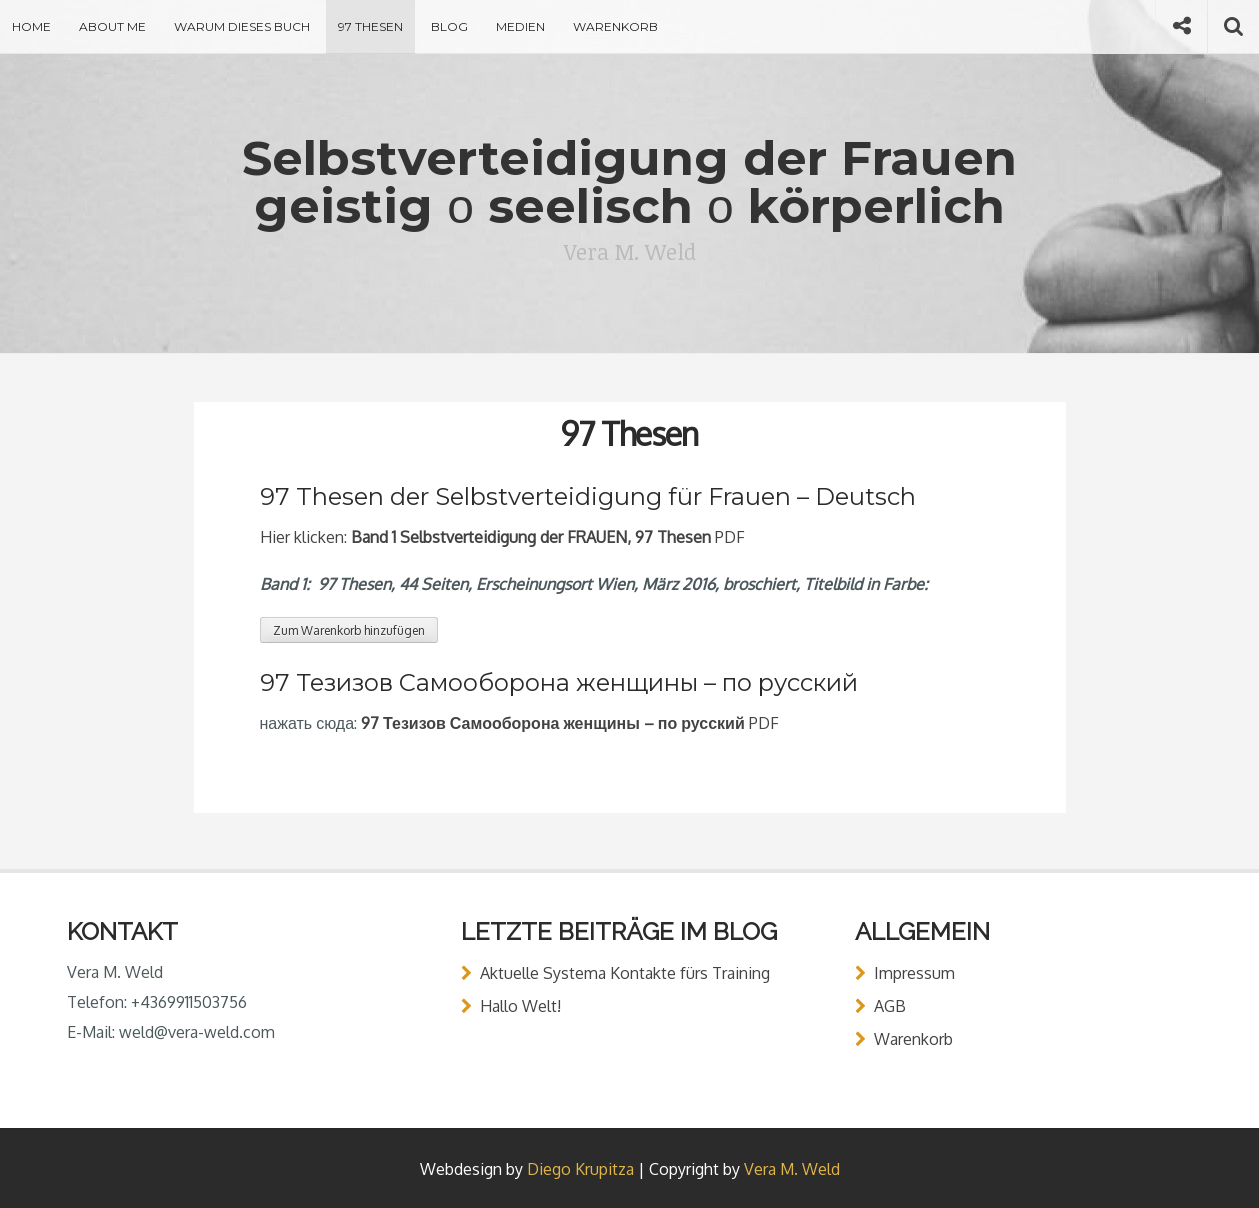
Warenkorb (615, 26)
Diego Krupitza (580, 1169)
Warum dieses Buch (242, 26)
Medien (520, 26)
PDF (570, 723)
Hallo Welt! (520, 1006)
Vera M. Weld (792, 1169)
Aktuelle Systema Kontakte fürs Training (625, 973)
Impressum (914, 973)
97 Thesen (370, 26)
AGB (890, 1006)
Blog (449, 26)
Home (31, 26)
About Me (112, 26)
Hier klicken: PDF (502, 537)
